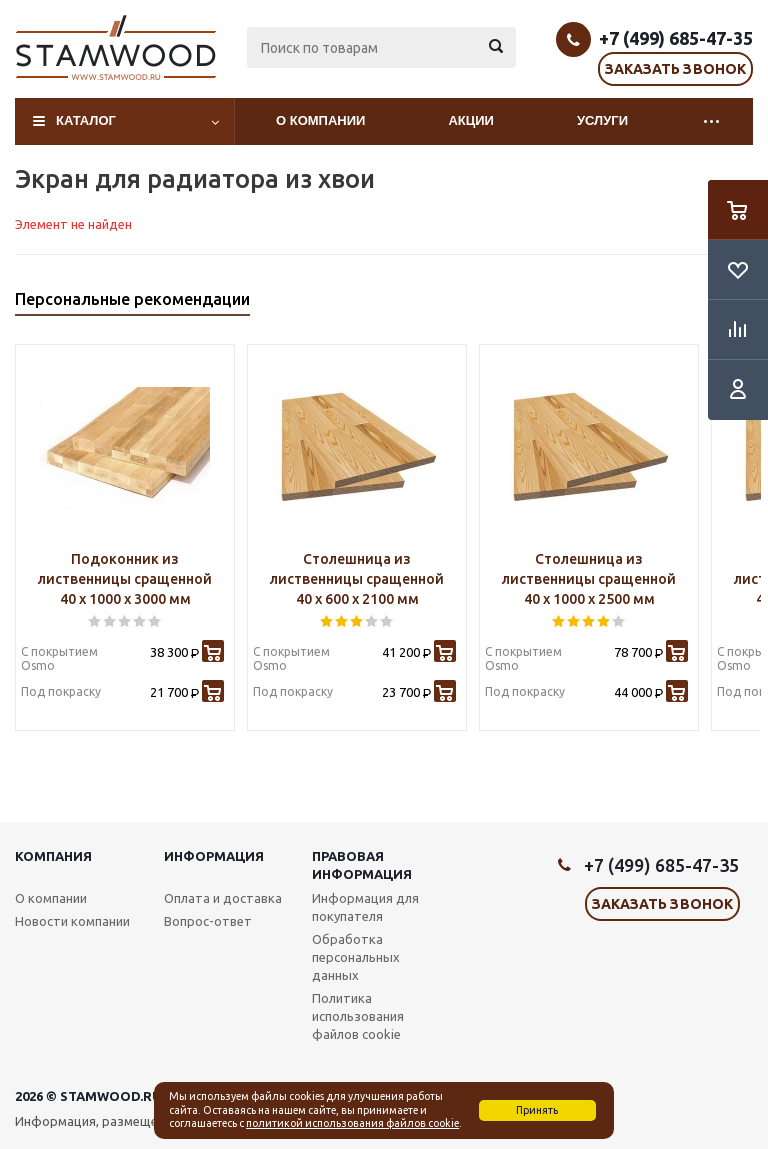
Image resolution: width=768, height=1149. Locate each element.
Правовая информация (362, 865)
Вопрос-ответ (208, 921)
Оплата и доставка (223, 898)
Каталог (86, 120)
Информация (214, 856)
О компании (320, 120)
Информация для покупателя (365, 907)
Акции (471, 120)
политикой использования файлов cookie (352, 1123)
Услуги (602, 120)
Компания (53, 856)
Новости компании (72, 921)
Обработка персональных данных (356, 957)
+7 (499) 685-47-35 (676, 38)
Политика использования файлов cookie (358, 1016)
